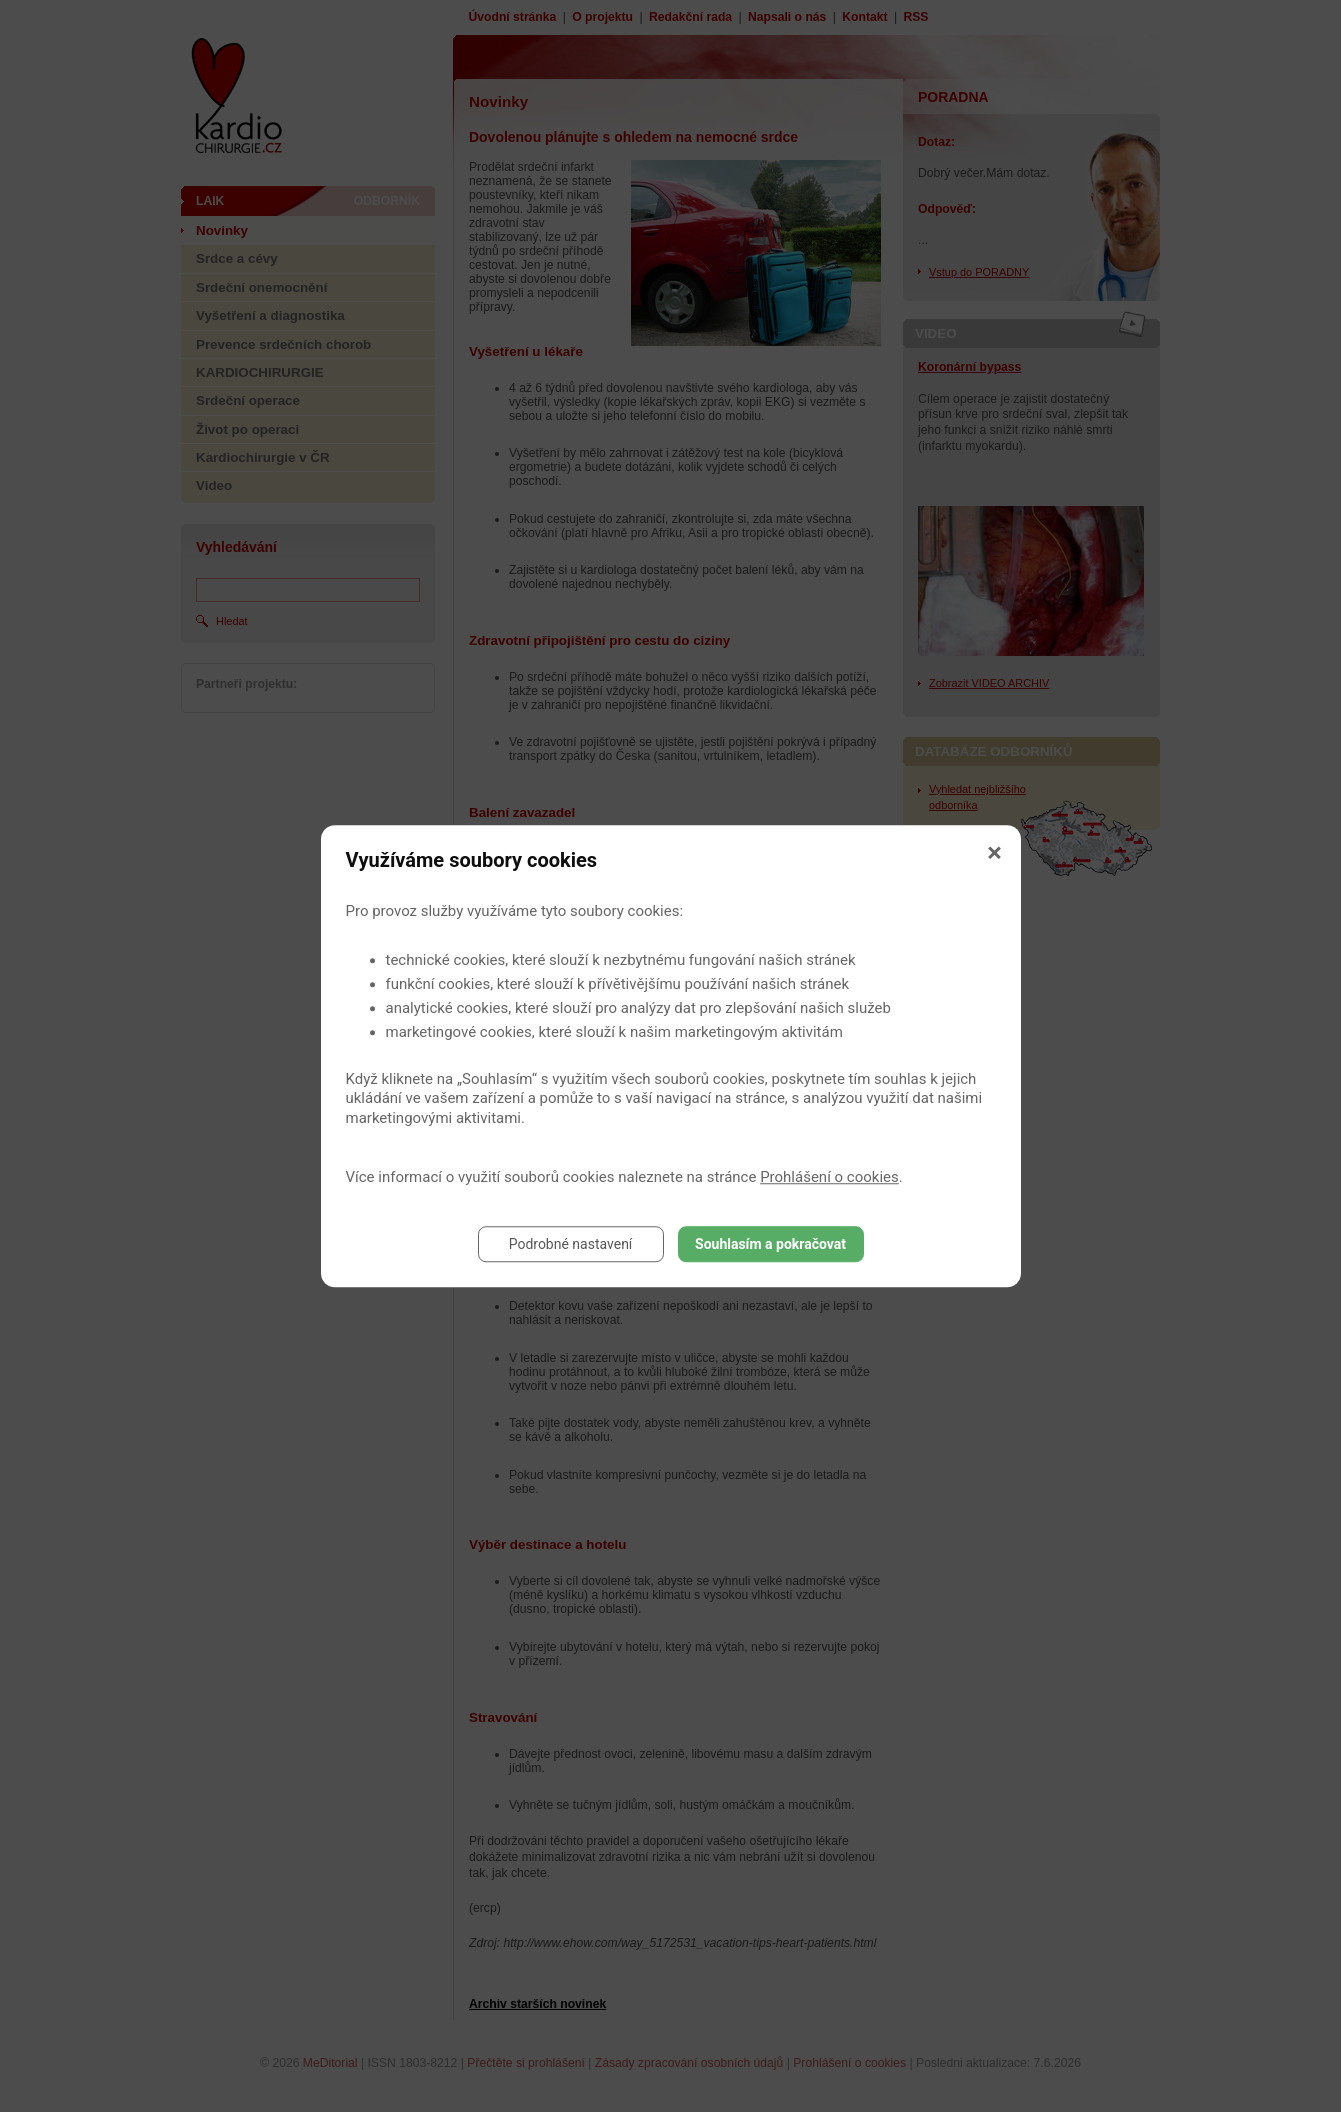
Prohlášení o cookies (829, 1177)
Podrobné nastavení (571, 1244)
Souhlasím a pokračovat (770, 1244)
